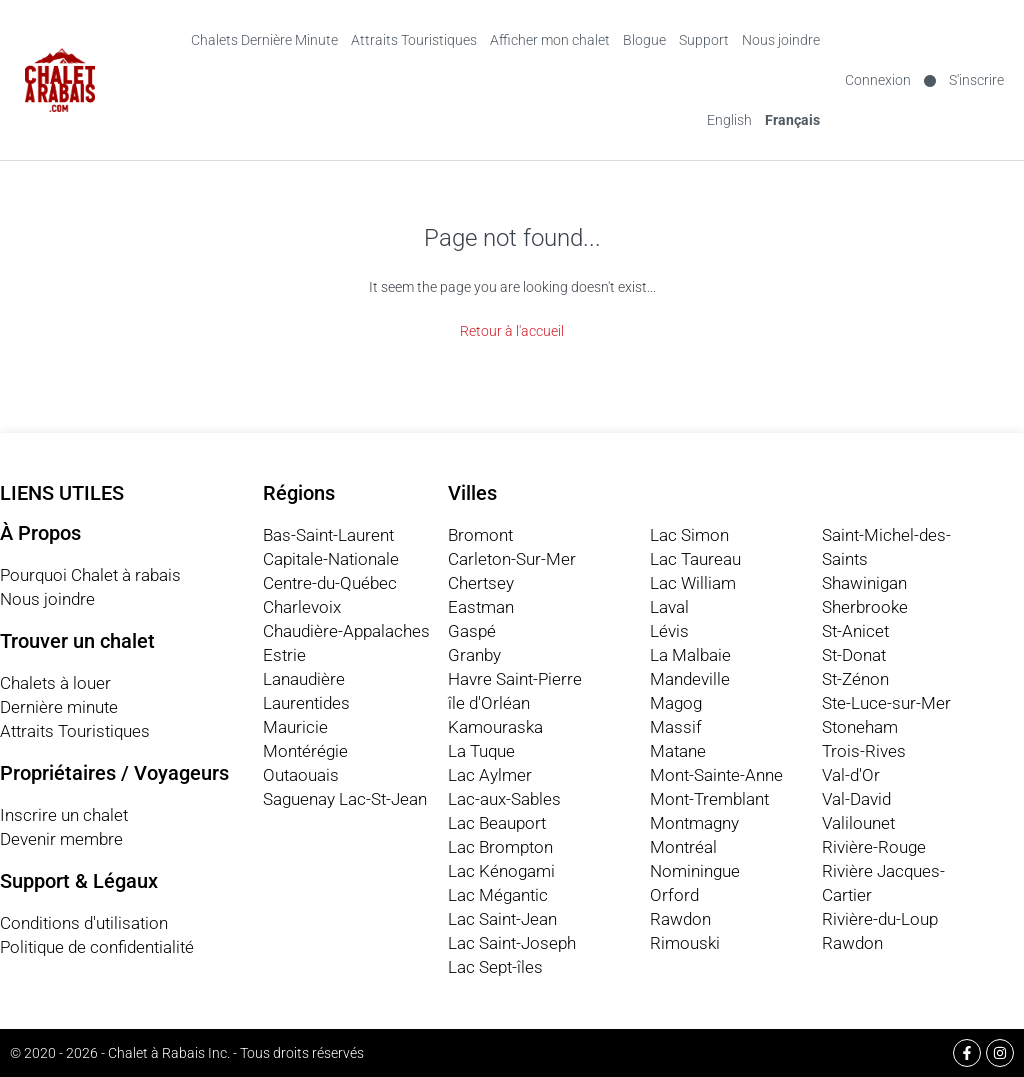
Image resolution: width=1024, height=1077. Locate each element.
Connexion (878, 80)
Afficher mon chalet (550, 40)
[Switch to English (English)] (729, 120)
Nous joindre (781, 40)
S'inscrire (976, 80)
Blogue (644, 40)
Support (704, 40)
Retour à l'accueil (512, 331)
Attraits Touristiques (414, 40)
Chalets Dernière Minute (264, 40)
